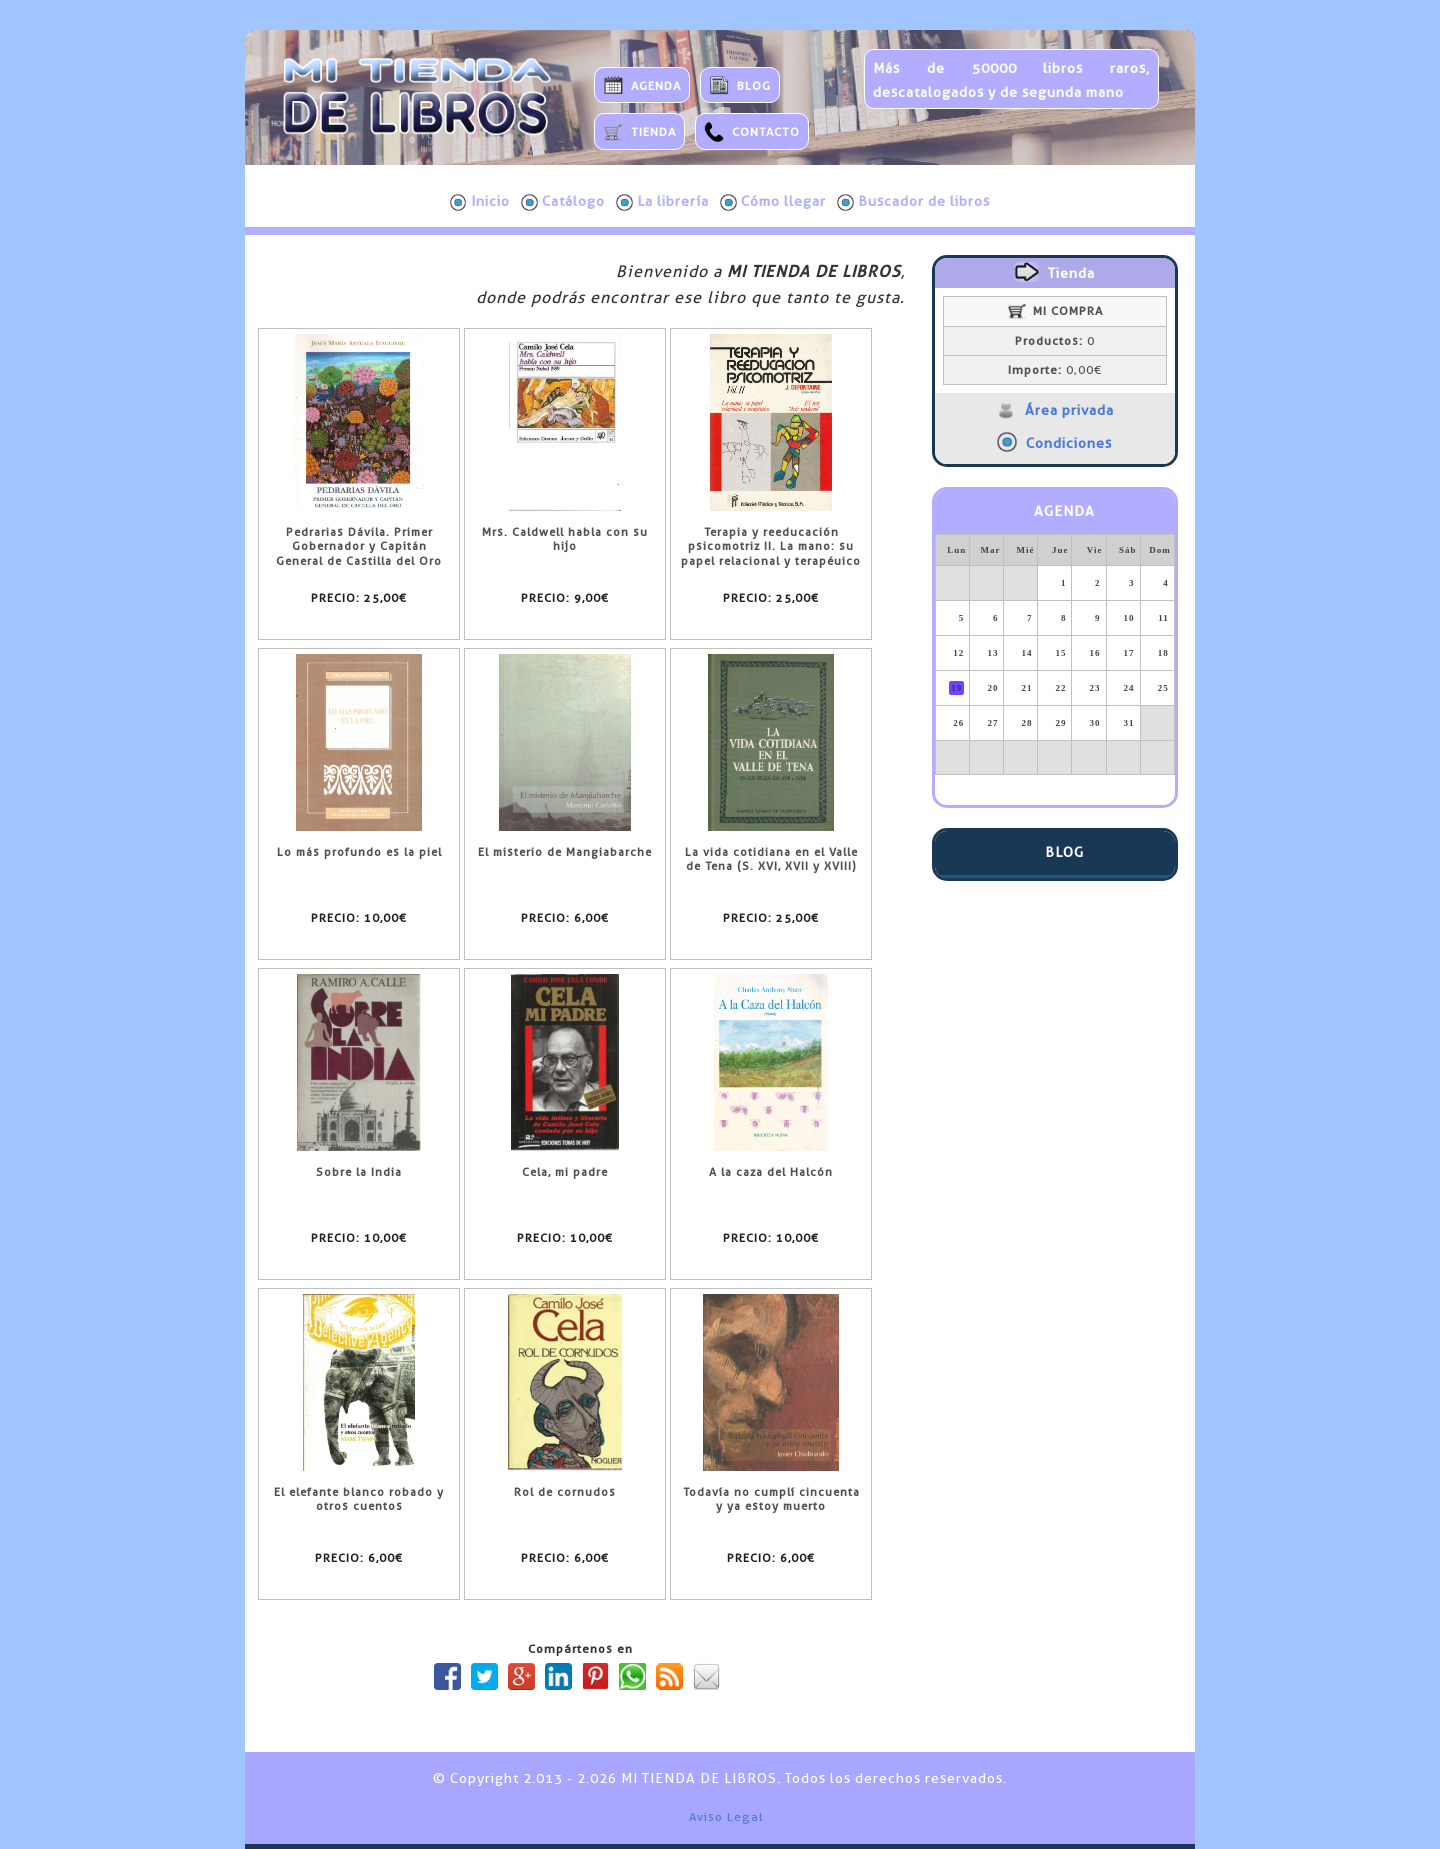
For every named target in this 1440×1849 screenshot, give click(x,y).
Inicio (480, 202)
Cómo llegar (773, 202)
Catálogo (563, 202)
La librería (662, 202)
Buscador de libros (913, 202)
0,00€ (1055, 370)
